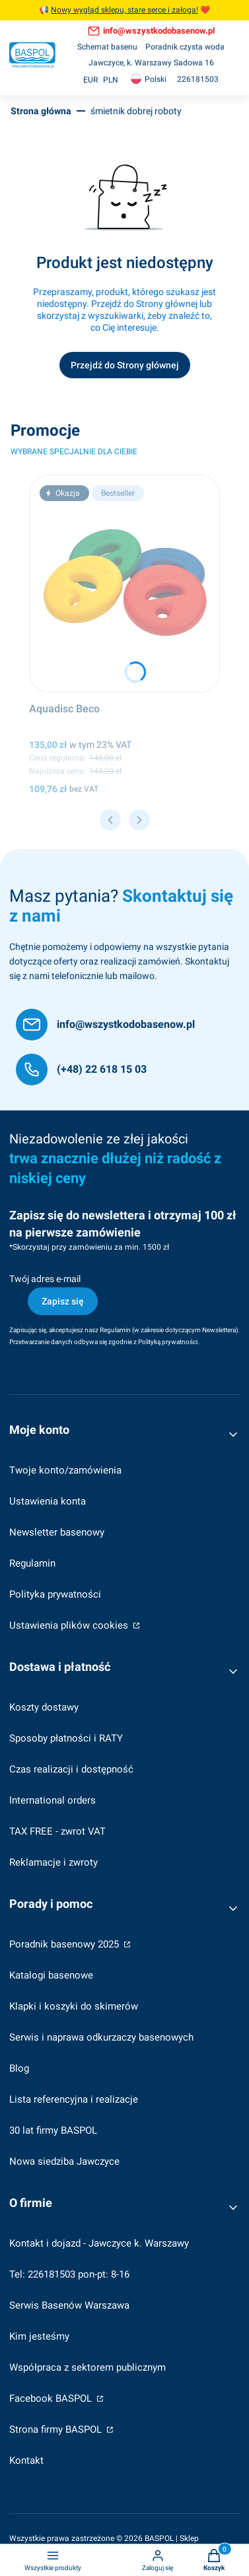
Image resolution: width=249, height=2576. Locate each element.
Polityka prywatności (55, 1594)
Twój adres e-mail (45, 1278)
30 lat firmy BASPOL (53, 2130)
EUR (90, 80)
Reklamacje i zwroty (53, 1862)
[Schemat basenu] (107, 47)
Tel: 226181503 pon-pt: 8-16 (69, 2274)
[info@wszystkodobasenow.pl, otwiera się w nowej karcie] (151, 31)
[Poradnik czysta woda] (185, 47)
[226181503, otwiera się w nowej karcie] (198, 79)
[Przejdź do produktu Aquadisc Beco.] (124, 583)
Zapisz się (63, 1301)
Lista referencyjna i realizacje (73, 2099)
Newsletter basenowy (56, 1532)
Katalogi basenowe (51, 1975)
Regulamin (115, 1330)
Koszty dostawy (44, 1707)
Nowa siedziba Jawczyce (64, 2161)
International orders (52, 1800)
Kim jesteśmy (39, 2336)
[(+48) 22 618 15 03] (81, 1069)
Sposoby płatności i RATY (66, 1738)
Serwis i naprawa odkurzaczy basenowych (101, 2037)
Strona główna (41, 111)
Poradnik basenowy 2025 (65, 1944)
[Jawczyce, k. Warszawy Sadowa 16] (151, 63)
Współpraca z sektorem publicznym (87, 2367)
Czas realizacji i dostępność (71, 1769)
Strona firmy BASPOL (56, 2429)
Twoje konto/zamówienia (65, 1470)
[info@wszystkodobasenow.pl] (105, 1024)
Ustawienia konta (47, 1501)
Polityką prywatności (167, 1341)
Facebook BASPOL (51, 2398)
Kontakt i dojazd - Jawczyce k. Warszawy (99, 2243)
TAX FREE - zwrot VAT (57, 1831)
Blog (19, 2068)
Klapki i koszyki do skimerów (73, 2006)
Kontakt (26, 2460)
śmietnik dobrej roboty (136, 111)
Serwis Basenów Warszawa (69, 2305)
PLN (110, 80)
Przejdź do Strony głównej (125, 365)
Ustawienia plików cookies (70, 1625)
